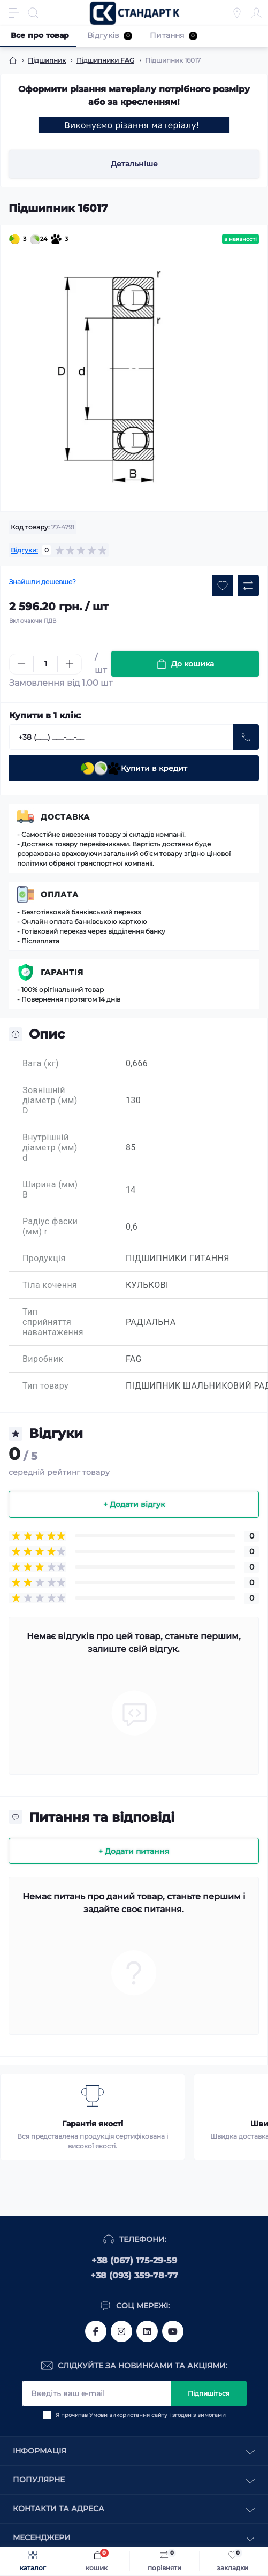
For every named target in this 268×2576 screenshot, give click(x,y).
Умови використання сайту (128, 2415)
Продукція (44, 1258)
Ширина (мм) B (50, 1189)
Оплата (60, 894)
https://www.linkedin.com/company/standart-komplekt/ (147, 2331)
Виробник (42, 1359)
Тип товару (45, 1386)
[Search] (33, 12)
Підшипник (47, 60)
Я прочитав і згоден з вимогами (141, 2415)
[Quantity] (45, 664)
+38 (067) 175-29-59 (134, 2260)
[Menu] (14, 12)
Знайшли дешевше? (42, 582)
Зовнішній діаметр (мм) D (50, 1100)
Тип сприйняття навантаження (52, 1322)
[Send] (246, 737)
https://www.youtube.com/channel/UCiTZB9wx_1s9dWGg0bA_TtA (173, 2331)
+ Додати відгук (134, 1504)
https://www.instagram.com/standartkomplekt (121, 2331)
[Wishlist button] (222, 585)
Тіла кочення (49, 1285)
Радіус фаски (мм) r (50, 1226)
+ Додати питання (134, 1851)
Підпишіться (208, 2393)
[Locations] (237, 12)
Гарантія (62, 972)
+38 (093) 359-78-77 (134, 2275)
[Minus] (21, 663)
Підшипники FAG (105, 60)
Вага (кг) (40, 1063)
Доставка (65, 817)
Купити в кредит (134, 768)
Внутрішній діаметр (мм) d (50, 1147)
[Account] (256, 12)
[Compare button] (248, 585)
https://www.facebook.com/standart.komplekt (95, 2331)
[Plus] (69, 663)
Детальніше (134, 164)
